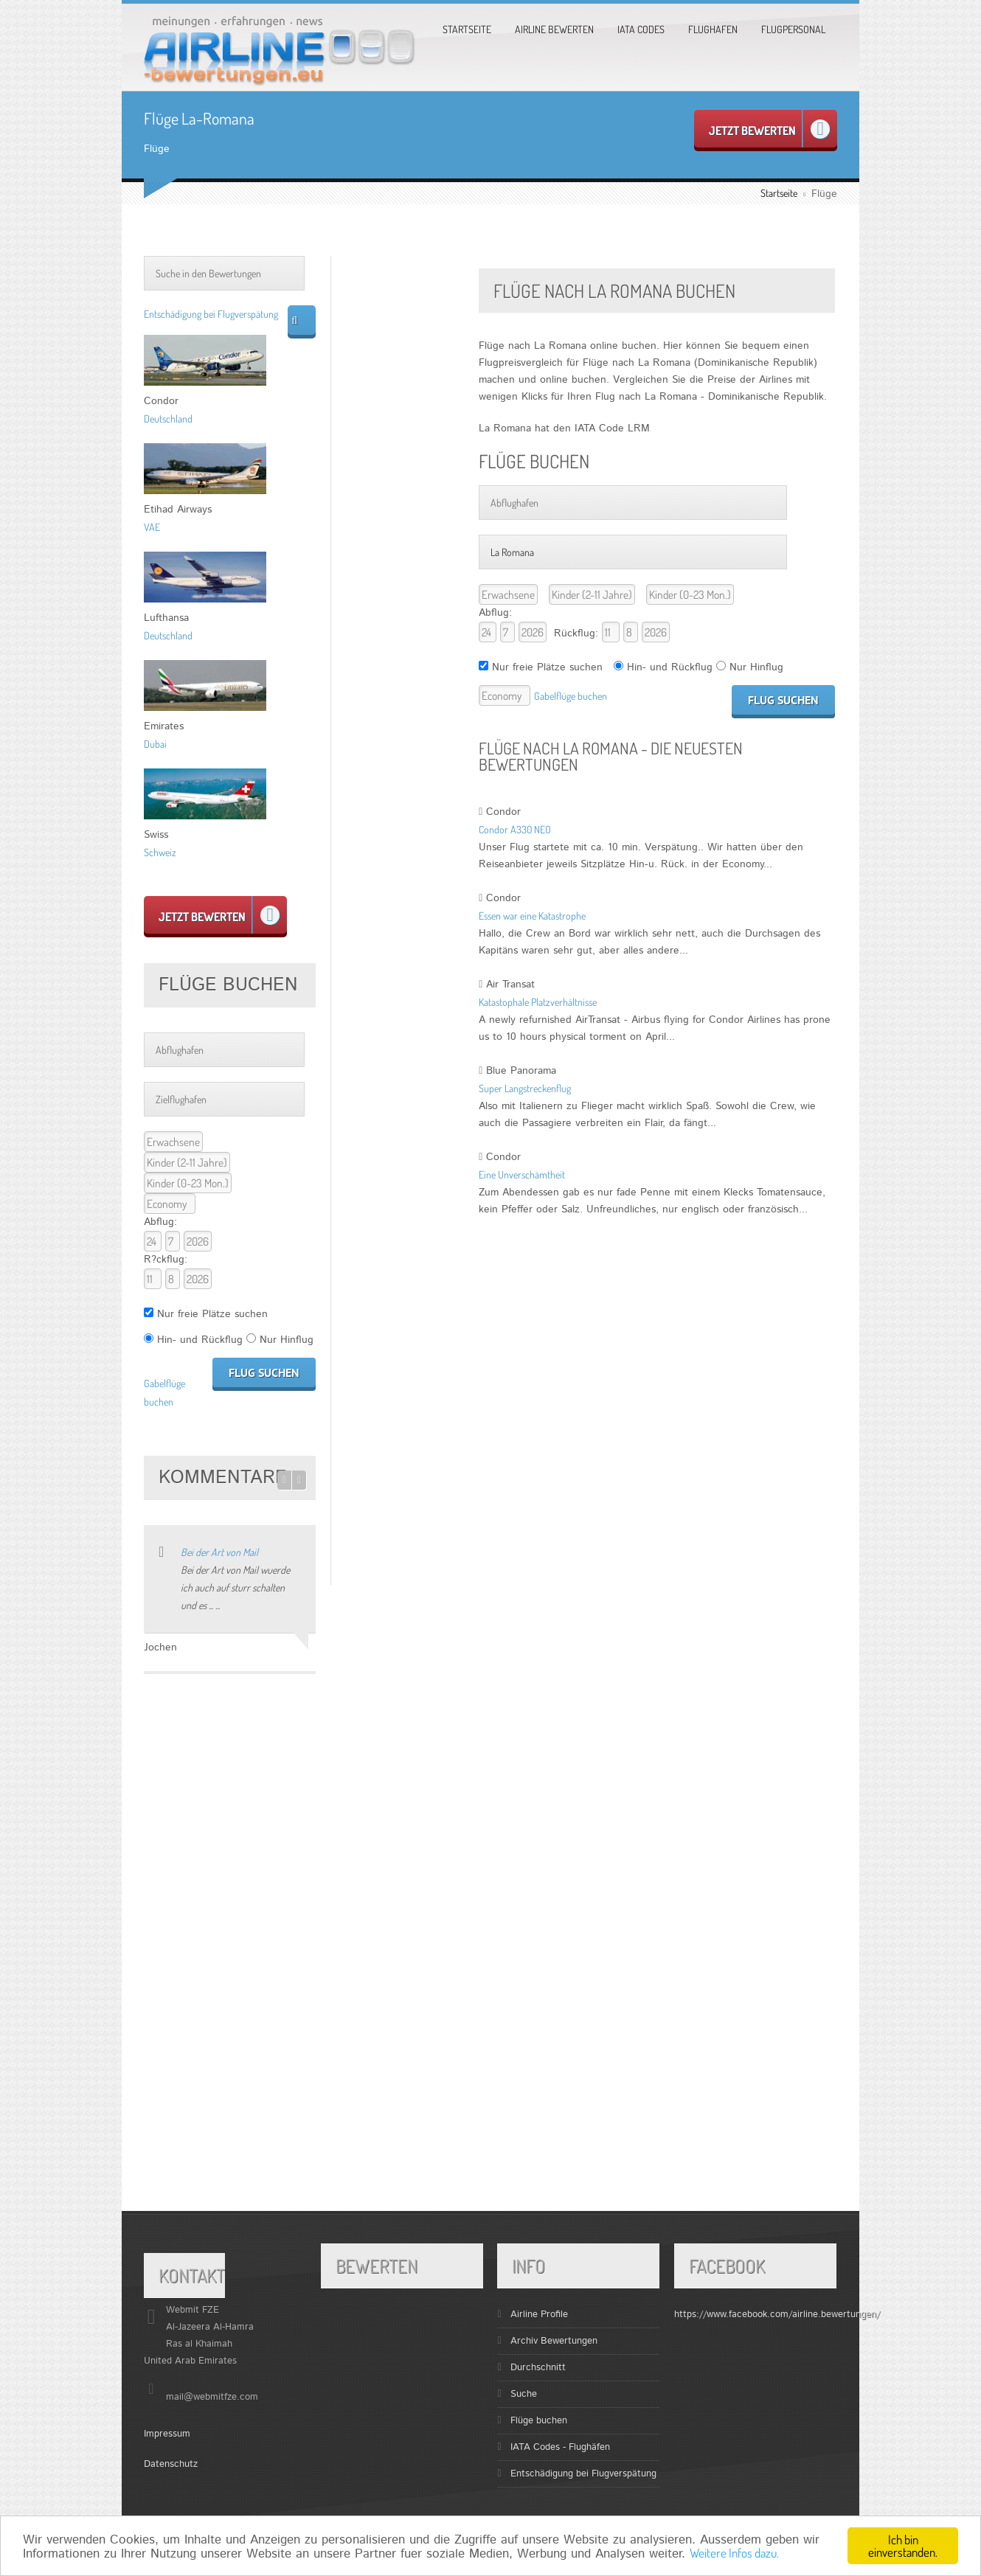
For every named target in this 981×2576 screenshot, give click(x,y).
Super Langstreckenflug (525, 1088)
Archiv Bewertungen (553, 2341)
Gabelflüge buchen (570, 696)
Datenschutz (171, 2464)
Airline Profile (539, 2315)
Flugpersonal (793, 29)
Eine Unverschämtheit (522, 1174)
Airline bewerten (554, 29)
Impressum (167, 2434)
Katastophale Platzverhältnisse (538, 1002)
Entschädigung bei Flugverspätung (211, 314)
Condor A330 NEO (515, 829)
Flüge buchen (538, 2421)
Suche (523, 2394)
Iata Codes (641, 29)
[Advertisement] (405, 477)
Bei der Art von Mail (219, 1552)
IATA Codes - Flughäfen (560, 2447)
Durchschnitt (538, 2368)
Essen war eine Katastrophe (532, 915)
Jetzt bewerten (769, 129)
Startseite (467, 29)
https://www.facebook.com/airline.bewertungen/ (777, 2315)
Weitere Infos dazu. (734, 2553)
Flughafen (713, 29)
